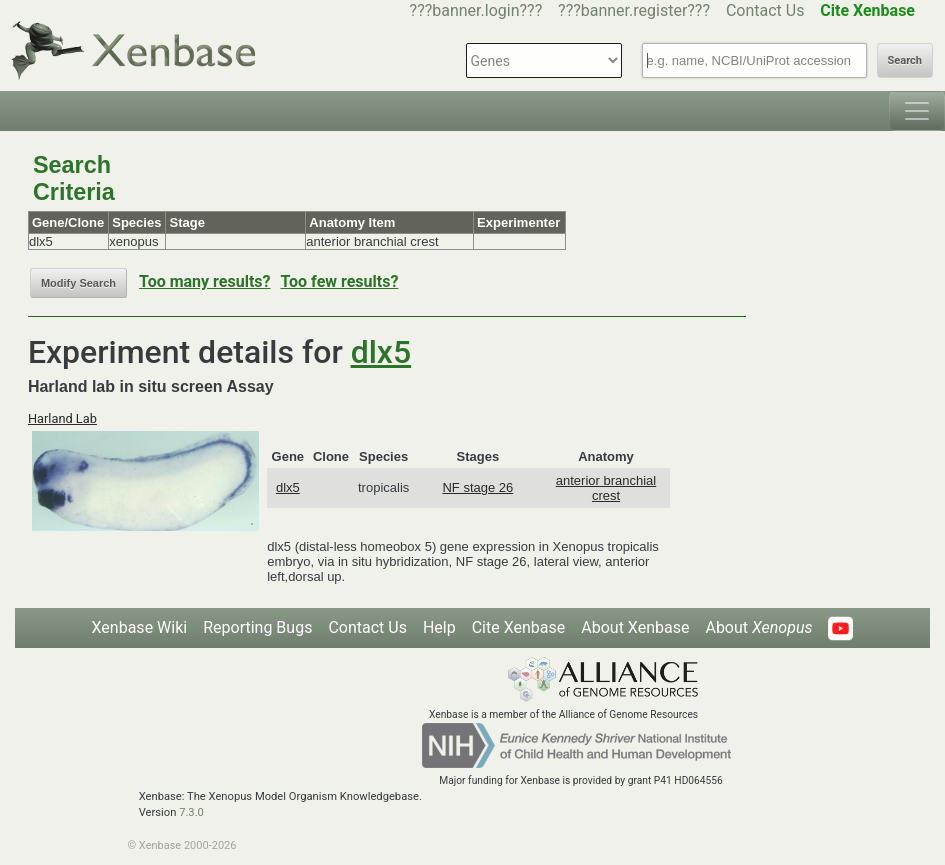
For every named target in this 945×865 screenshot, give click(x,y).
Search (905, 60)
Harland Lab (62, 418)
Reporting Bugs (257, 627)
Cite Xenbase (519, 627)
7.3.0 (191, 812)
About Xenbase (635, 627)
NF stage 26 (477, 487)
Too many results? (204, 281)
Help (439, 627)
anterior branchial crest (606, 488)
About (758, 627)
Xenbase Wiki (140, 627)
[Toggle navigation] (917, 111)
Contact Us (765, 10)
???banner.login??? (476, 10)
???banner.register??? (634, 10)
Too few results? (339, 281)
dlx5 (381, 352)
